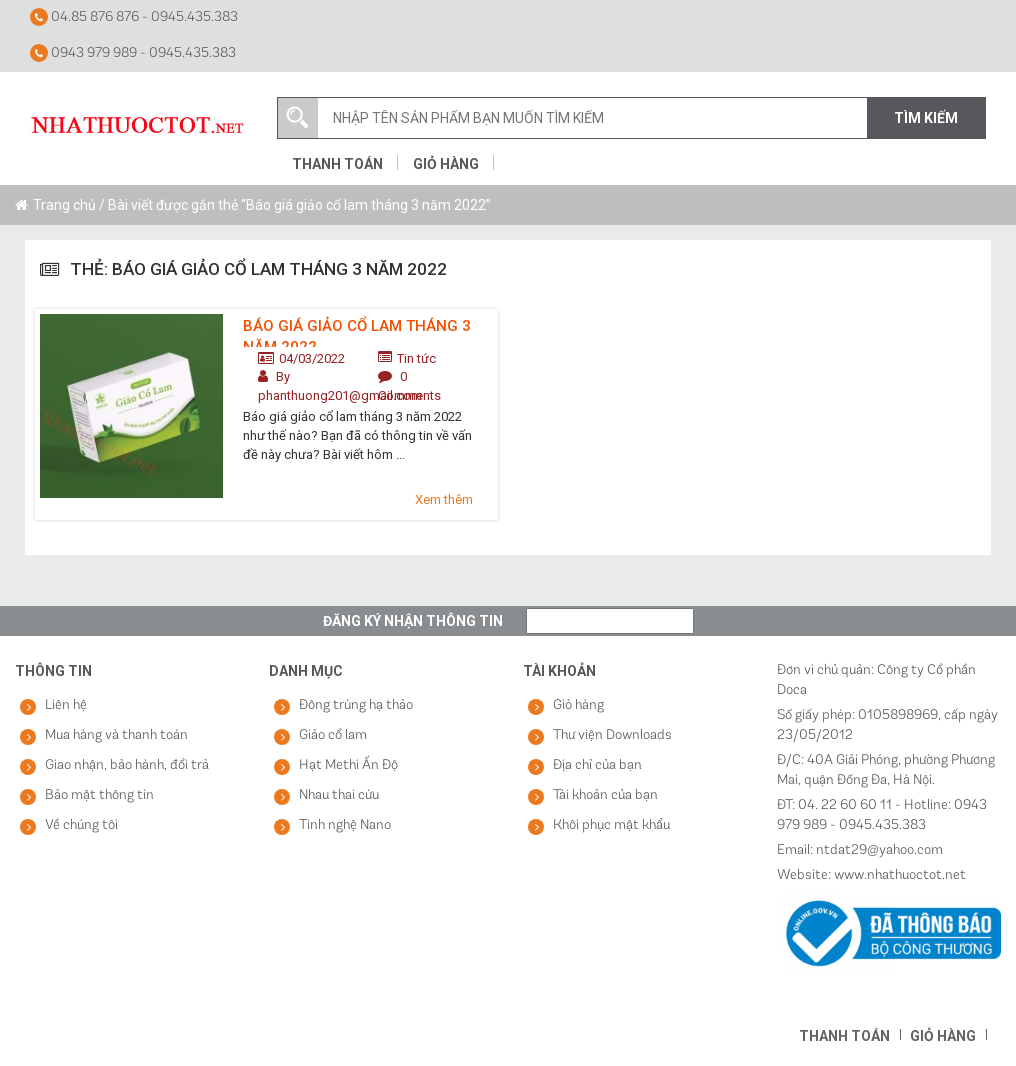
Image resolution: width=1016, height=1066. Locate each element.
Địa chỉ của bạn (597, 765)
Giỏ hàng (446, 164)
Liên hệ (66, 705)
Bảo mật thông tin (99, 795)
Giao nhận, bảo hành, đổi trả (127, 765)
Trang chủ (64, 205)
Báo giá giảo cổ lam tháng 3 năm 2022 (357, 332)
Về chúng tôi (81, 825)
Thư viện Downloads (612, 735)
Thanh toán (337, 164)
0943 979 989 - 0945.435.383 (133, 53)
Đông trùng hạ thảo (356, 705)
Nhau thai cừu (339, 795)
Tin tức (416, 358)
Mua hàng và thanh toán (116, 735)
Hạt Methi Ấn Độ (348, 765)
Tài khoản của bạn (605, 795)
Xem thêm (444, 499)
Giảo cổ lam (333, 735)
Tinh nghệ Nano (345, 825)
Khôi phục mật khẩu (611, 825)
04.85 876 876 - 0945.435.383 (134, 17)
